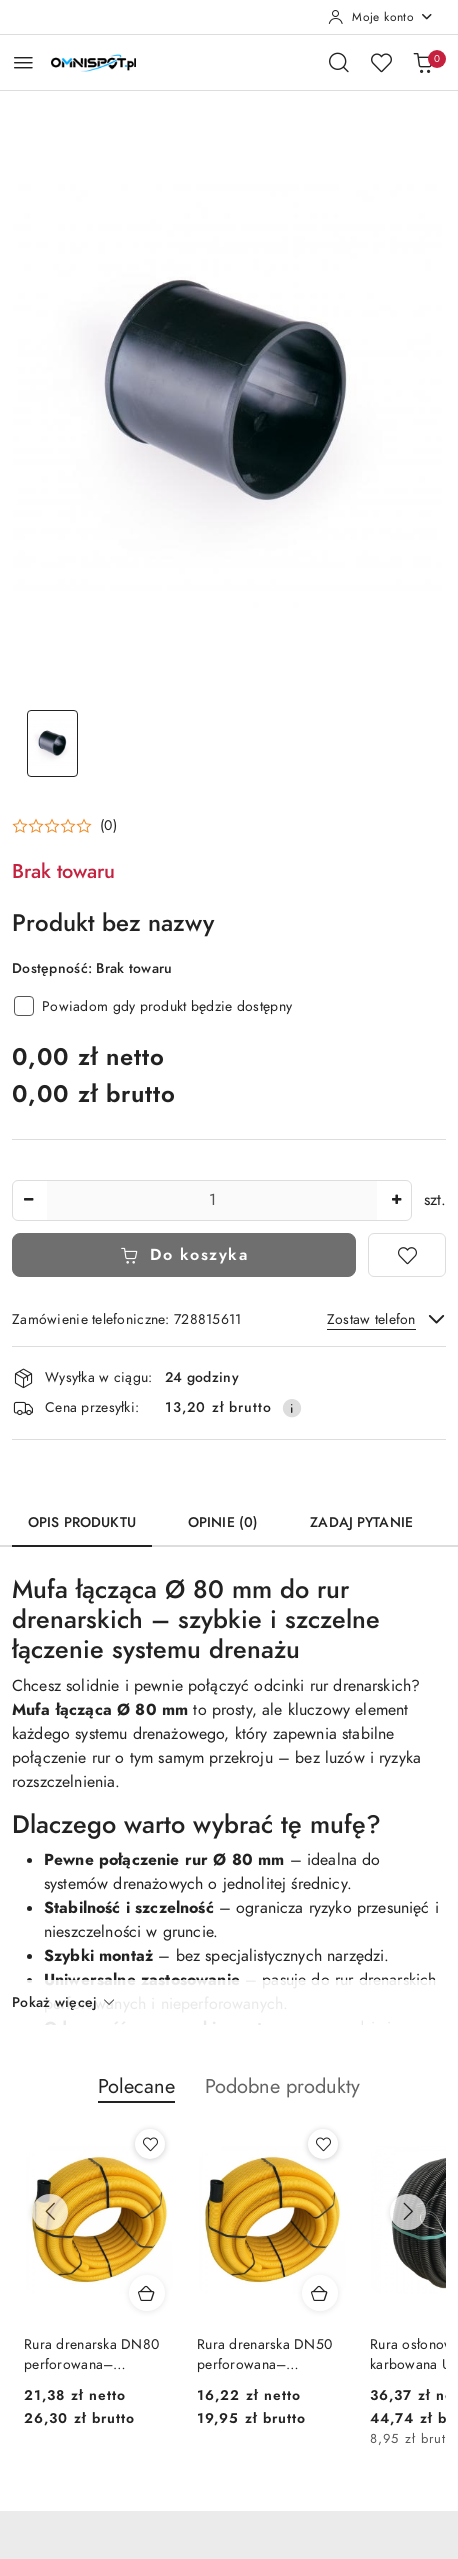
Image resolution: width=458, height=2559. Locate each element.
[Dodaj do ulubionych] (407, 1255)
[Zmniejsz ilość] (28, 1200)
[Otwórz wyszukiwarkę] (339, 62)
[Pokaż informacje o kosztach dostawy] (292, 1408)
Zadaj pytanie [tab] (361, 1522)
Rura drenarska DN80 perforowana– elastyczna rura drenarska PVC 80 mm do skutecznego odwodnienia (94, 2355)
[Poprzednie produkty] (50, 2212)
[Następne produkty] (408, 2212)
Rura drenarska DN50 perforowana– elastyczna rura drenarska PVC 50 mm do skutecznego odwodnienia (267, 2355)
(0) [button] (108, 826)
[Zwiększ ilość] (396, 1200)
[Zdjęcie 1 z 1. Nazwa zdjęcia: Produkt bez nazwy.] (52, 743)
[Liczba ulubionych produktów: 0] (381, 62)
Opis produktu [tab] (82, 1522)
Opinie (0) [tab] (223, 1522)
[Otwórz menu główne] (23, 62)
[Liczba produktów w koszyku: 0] (423, 62)
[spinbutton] (212, 1200)
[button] (64, 826)
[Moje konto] (381, 17)
